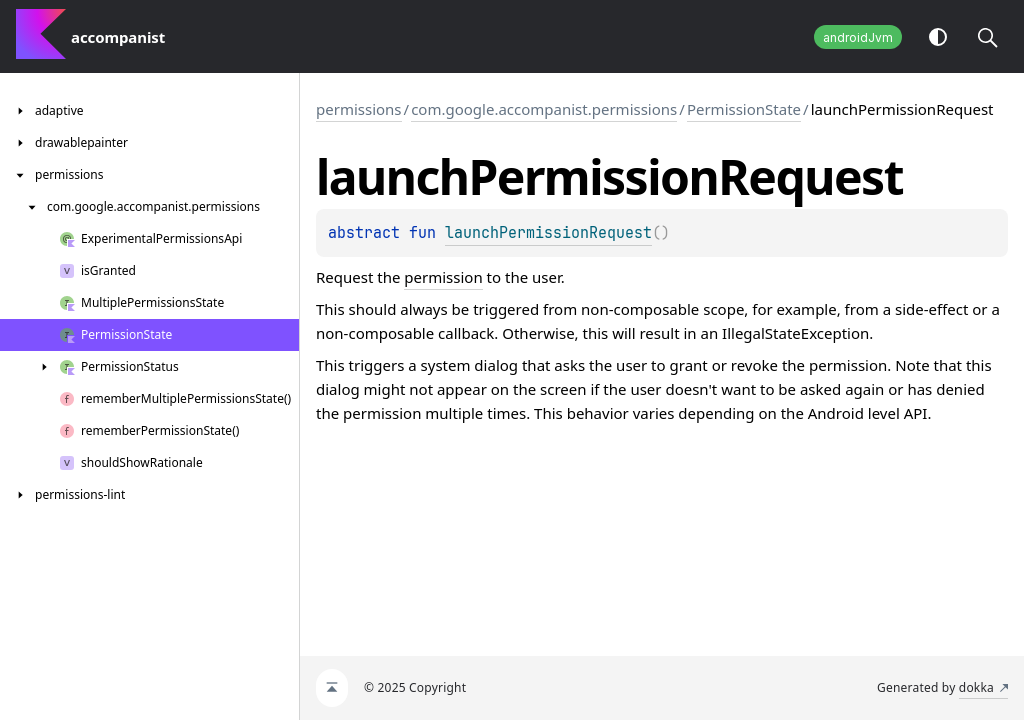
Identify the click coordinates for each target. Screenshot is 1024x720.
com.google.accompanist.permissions (544, 109)
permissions (359, 109)
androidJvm (858, 37)
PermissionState (744, 109)
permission (443, 277)
